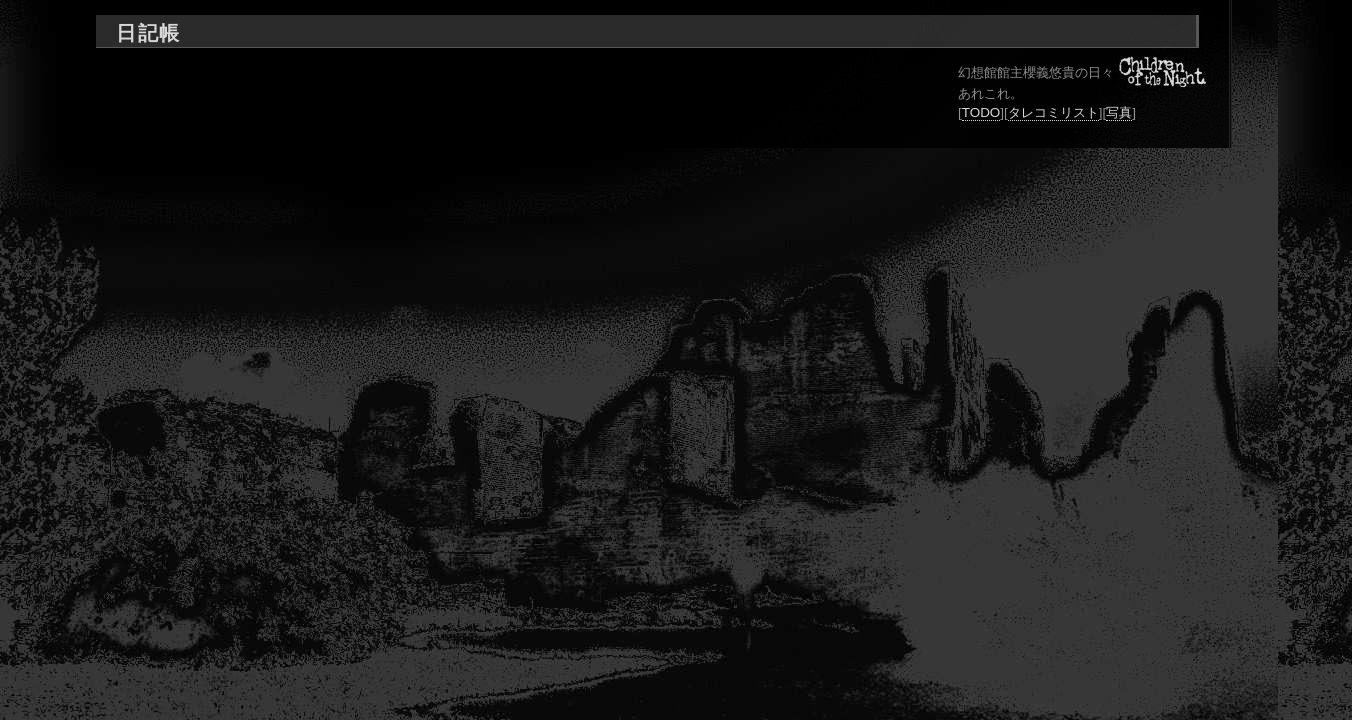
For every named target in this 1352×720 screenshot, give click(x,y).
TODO (981, 112)
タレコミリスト (1053, 112)
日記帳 (148, 33)
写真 (1119, 112)
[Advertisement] (500, 60)
